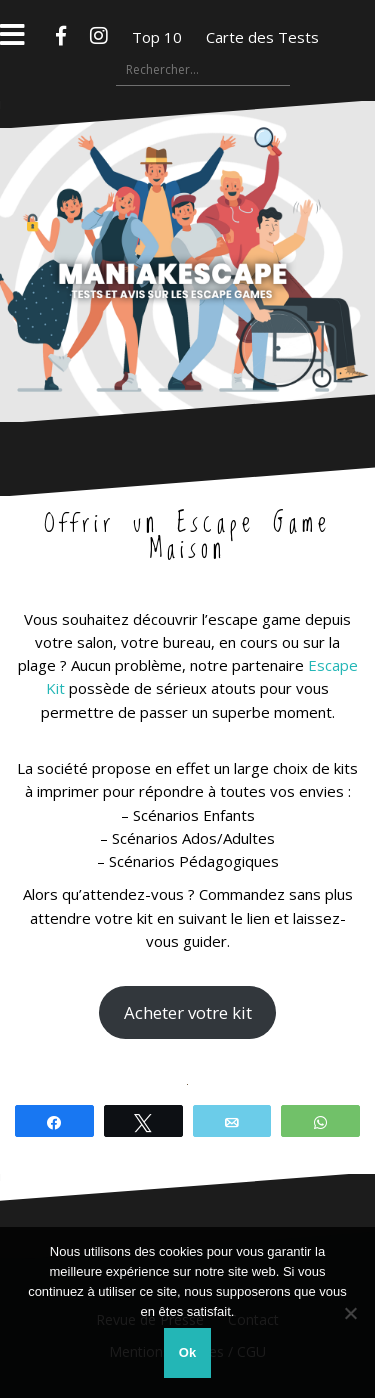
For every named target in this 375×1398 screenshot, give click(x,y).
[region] (187, 1084)
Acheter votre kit (188, 1012)
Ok (187, 1352)
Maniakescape (187, 222)
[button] (170, 1066)
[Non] (350, 1313)
